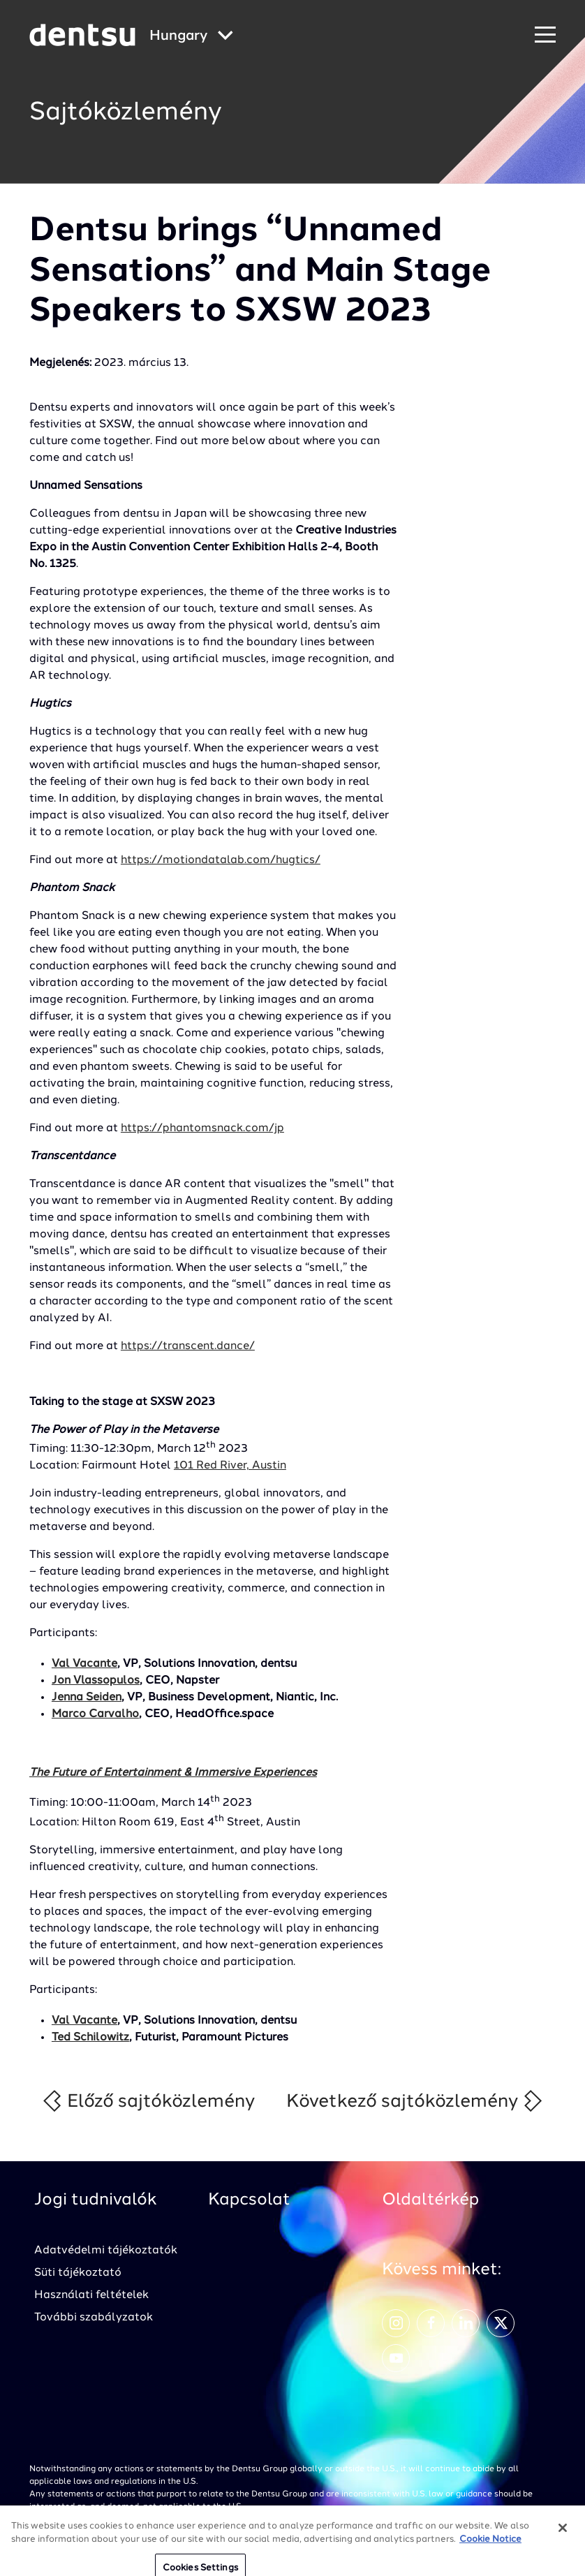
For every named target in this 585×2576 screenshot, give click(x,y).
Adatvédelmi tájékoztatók (105, 2250)
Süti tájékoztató (77, 2273)
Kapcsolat (249, 2200)
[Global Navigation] (191, 37)
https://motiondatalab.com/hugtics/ (220, 860)
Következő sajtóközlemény (415, 2101)
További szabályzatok (93, 2317)
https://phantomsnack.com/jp (202, 1128)
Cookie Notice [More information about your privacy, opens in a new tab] (490, 2546)
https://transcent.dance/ (188, 1346)
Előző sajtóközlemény (148, 2101)
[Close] (562, 2534)
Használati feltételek (91, 2295)
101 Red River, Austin (230, 1465)
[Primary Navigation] (545, 35)
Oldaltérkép (430, 2200)
